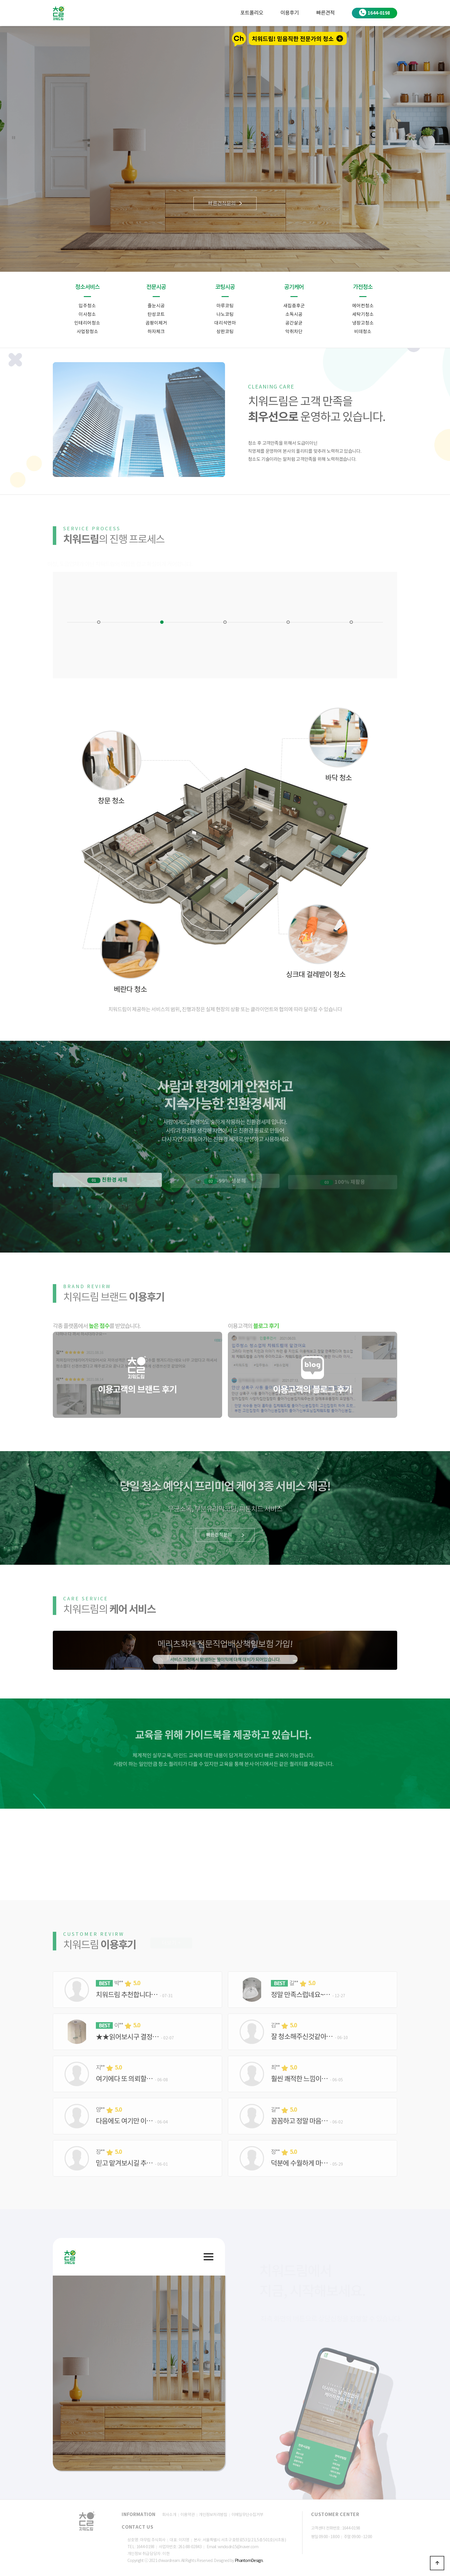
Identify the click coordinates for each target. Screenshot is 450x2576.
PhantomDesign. (249, 2560)
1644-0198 (374, 12)
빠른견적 (325, 12)
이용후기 (289, 12)
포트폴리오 (251, 12)
